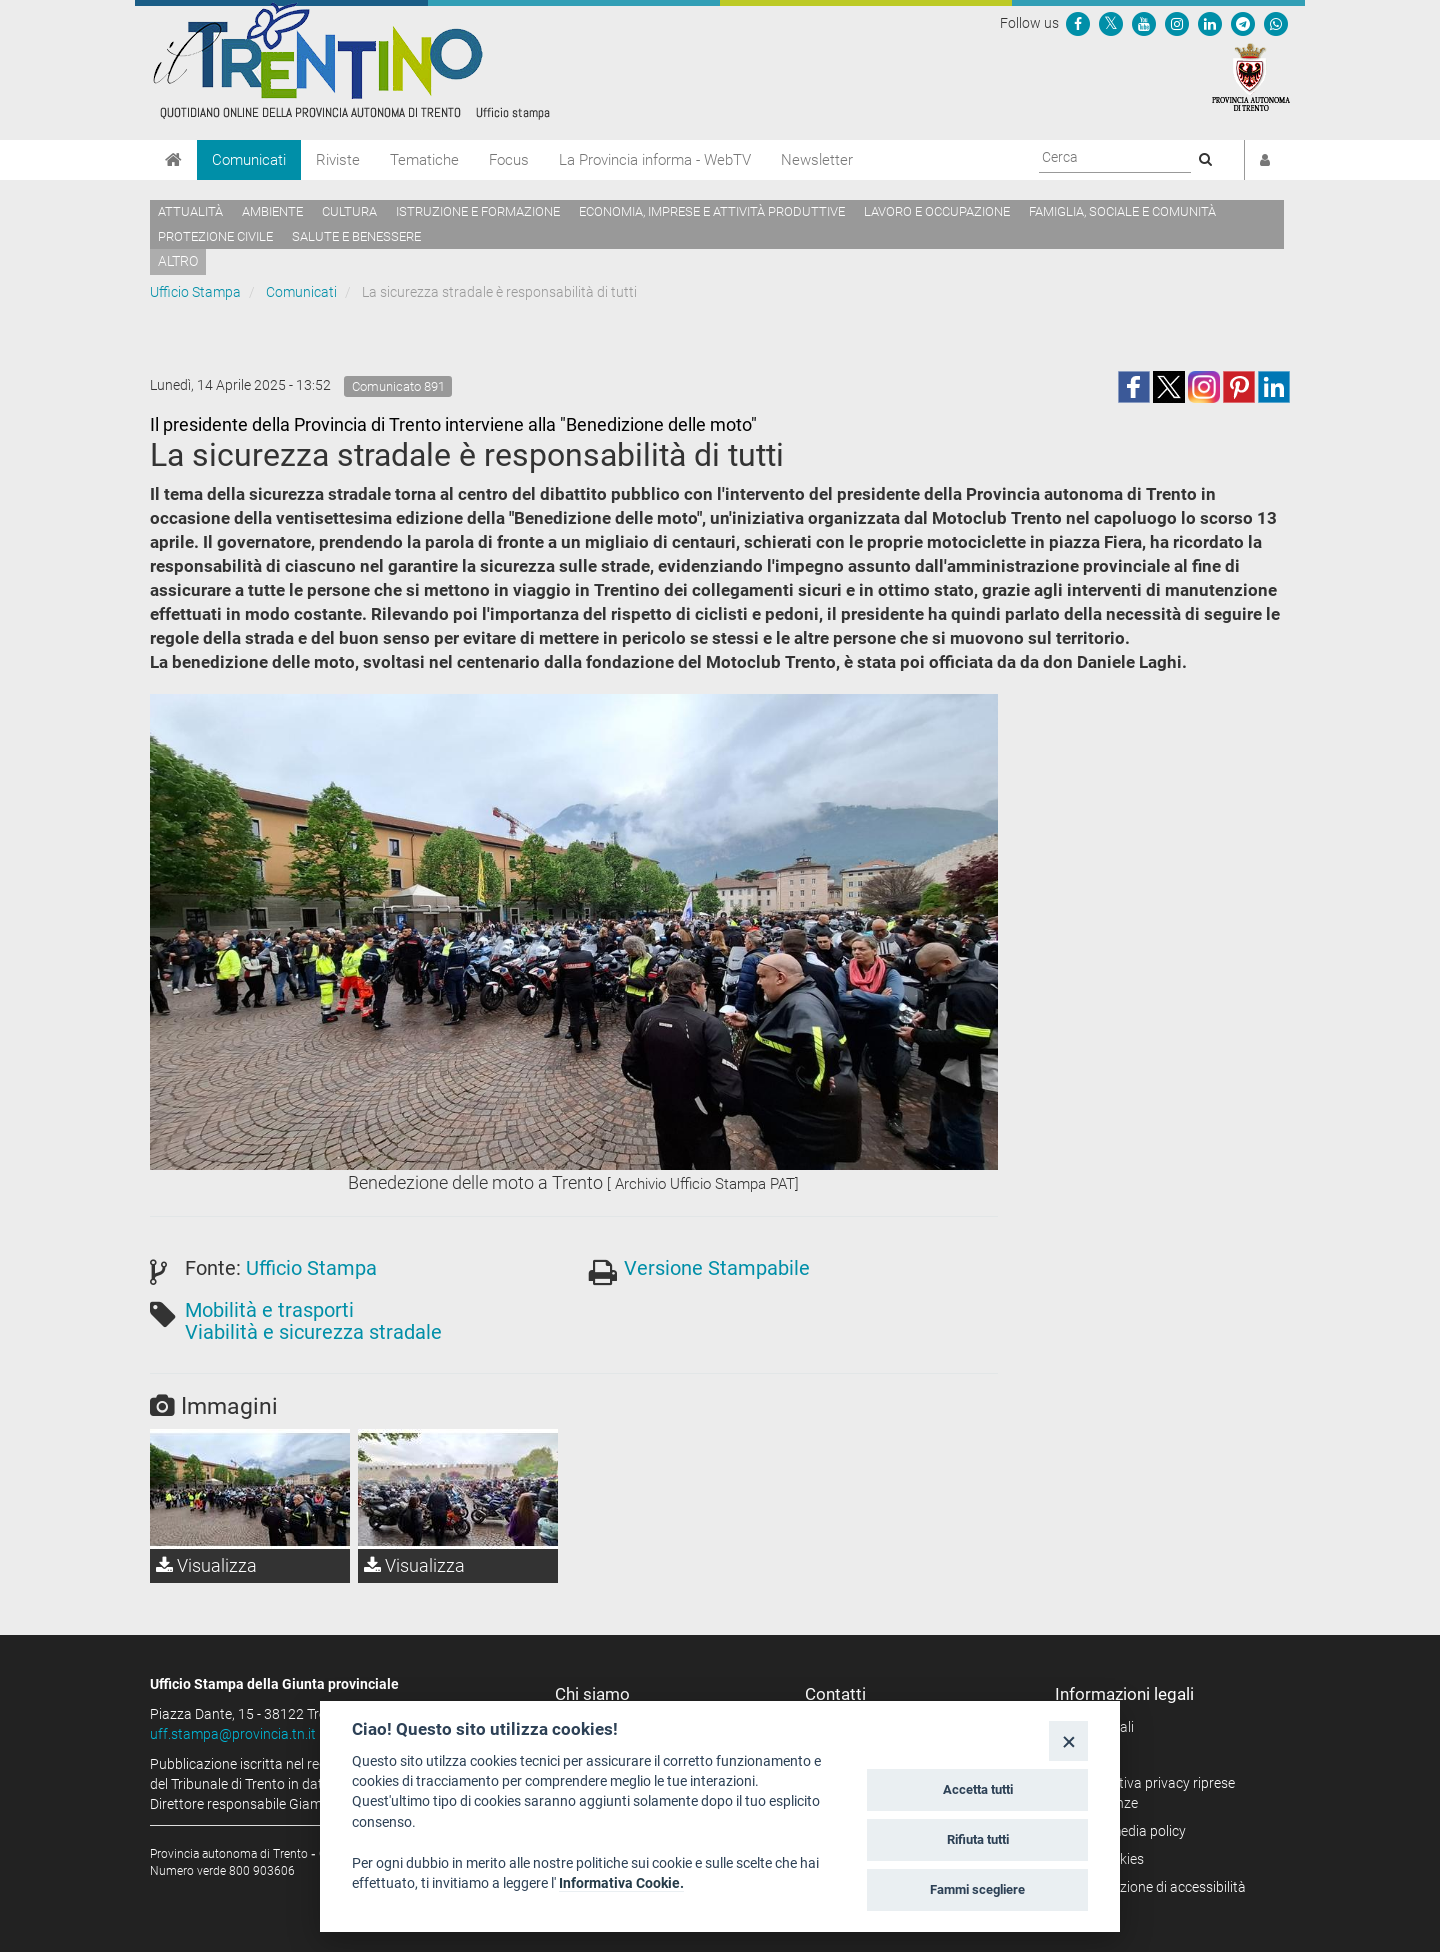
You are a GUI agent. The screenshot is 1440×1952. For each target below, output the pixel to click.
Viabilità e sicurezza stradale (313, 1332)
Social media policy (1127, 1831)
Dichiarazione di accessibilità (1157, 1887)
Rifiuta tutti (978, 1839)
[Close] (1068, 1740)
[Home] (173, 160)
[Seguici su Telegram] (1243, 23)
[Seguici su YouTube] (1144, 23)
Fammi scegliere (977, 1889)
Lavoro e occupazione (937, 211)
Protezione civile (215, 236)
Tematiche (424, 160)
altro (178, 261)
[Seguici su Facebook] (1078, 23)
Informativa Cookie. (621, 1883)
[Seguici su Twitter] (1111, 23)
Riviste (338, 160)
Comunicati (249, 160)
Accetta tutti (978, 1789)
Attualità (190, 211)
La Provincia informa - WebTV (655, 160)
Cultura (349, 211)
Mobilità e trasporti (269, 1310)
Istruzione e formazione (478, 211)
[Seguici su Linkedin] (1210, 23)
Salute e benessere (356, 236)
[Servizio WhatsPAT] (1276, 23)
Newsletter (817, 160)
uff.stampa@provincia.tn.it (233, 1734)
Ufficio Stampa (195, 292)
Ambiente (272, 211)
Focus (509, 160)
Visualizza (206, 1565)
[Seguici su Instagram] (1177, 23)
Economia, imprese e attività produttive (712, 211)
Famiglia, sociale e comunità (1122, 211)
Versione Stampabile (717, 1268)
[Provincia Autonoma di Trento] (1251, 76)
